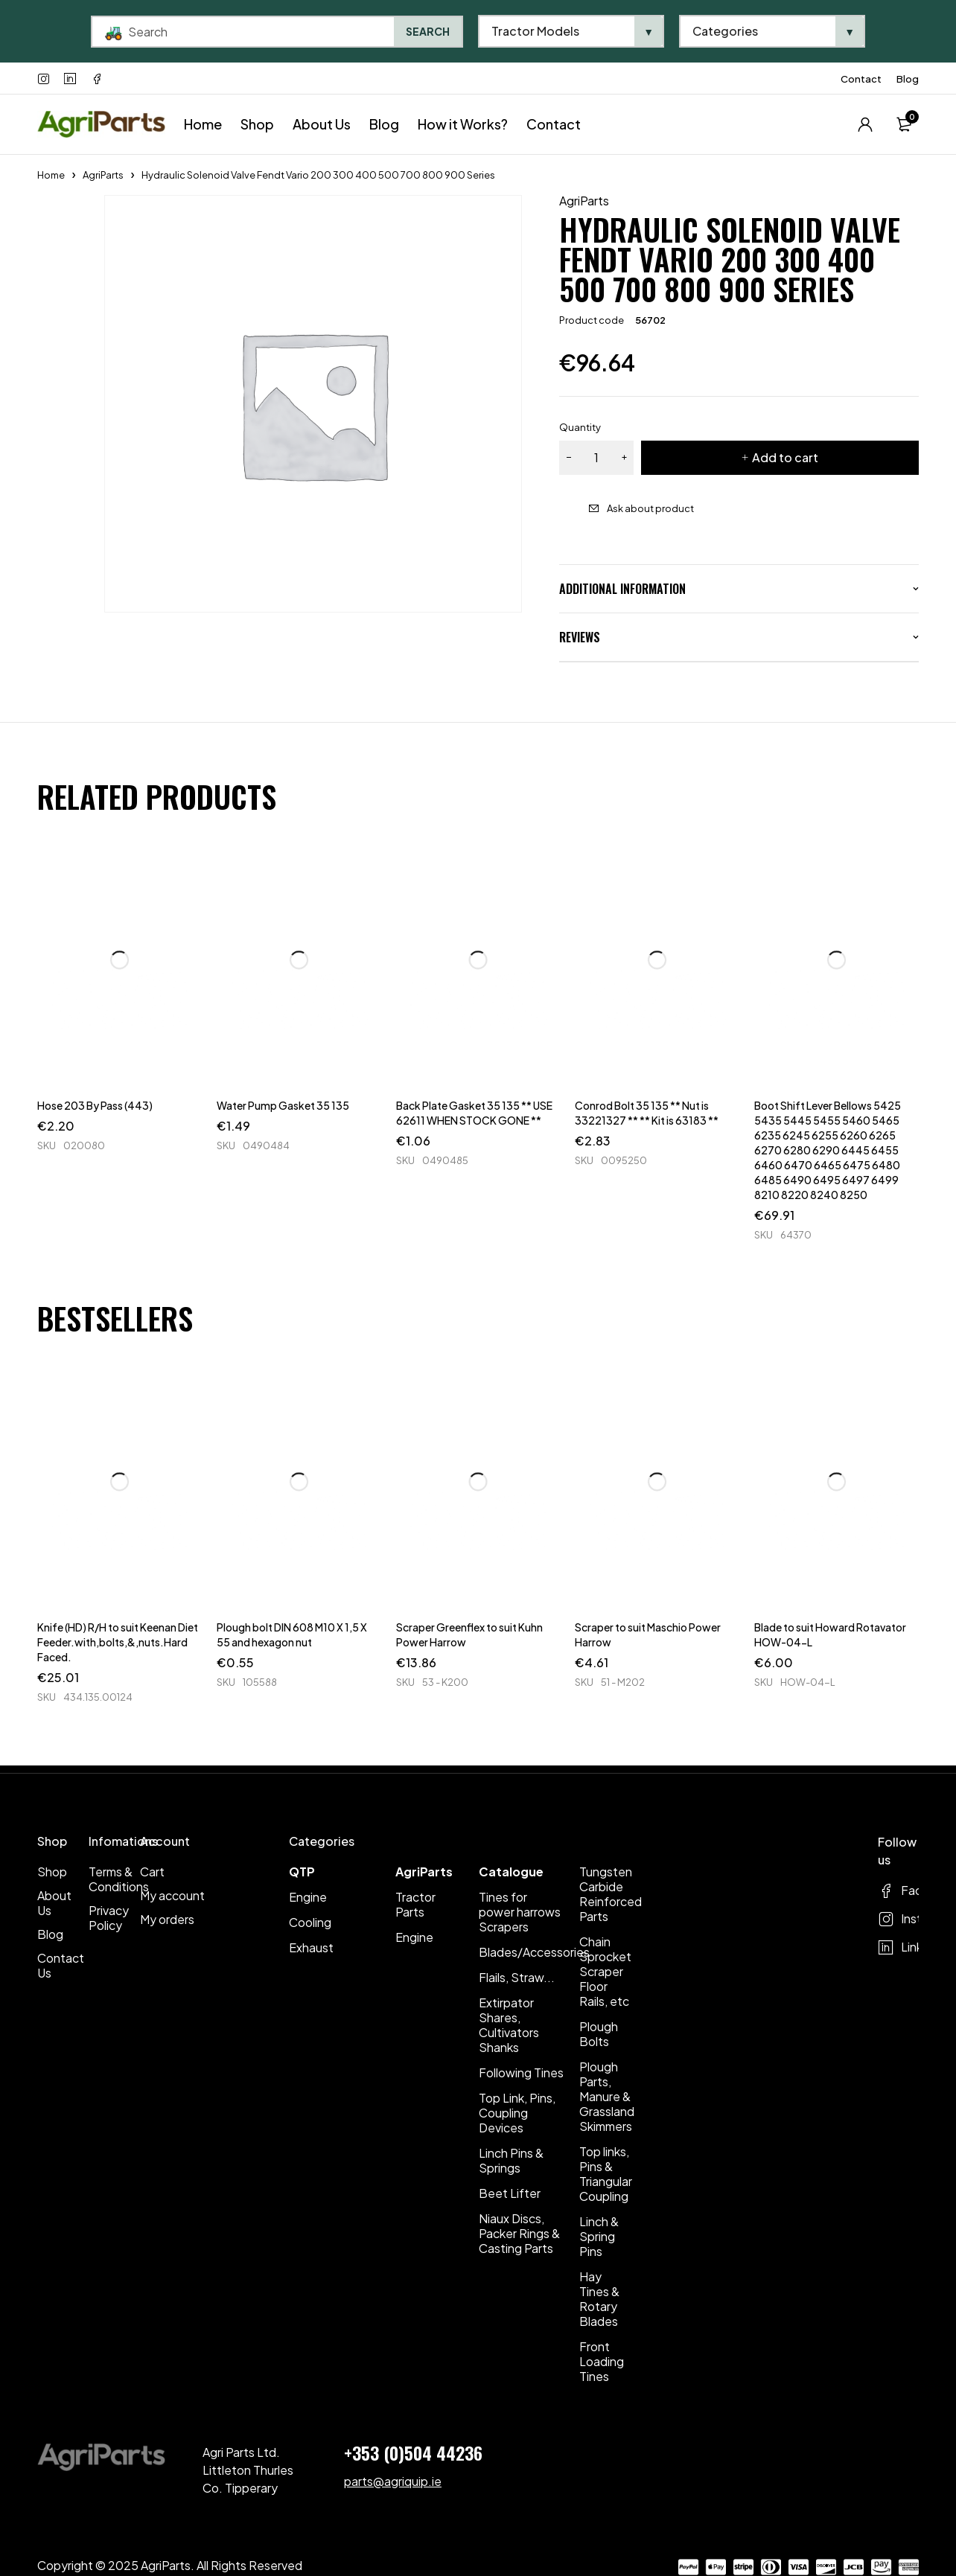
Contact (861, 79)
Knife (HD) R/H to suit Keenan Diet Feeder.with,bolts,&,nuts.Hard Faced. (117, 1641)
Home (51, 175)
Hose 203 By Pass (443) (95, 1105)
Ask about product (650, 508)
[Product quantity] (596, 458)
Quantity (580, 427)
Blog (907, 79)
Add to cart (785, 457)
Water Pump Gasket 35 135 (283, 1105)
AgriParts (103, 175)
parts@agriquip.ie (393, 2481)
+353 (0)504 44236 (413, 2452)
